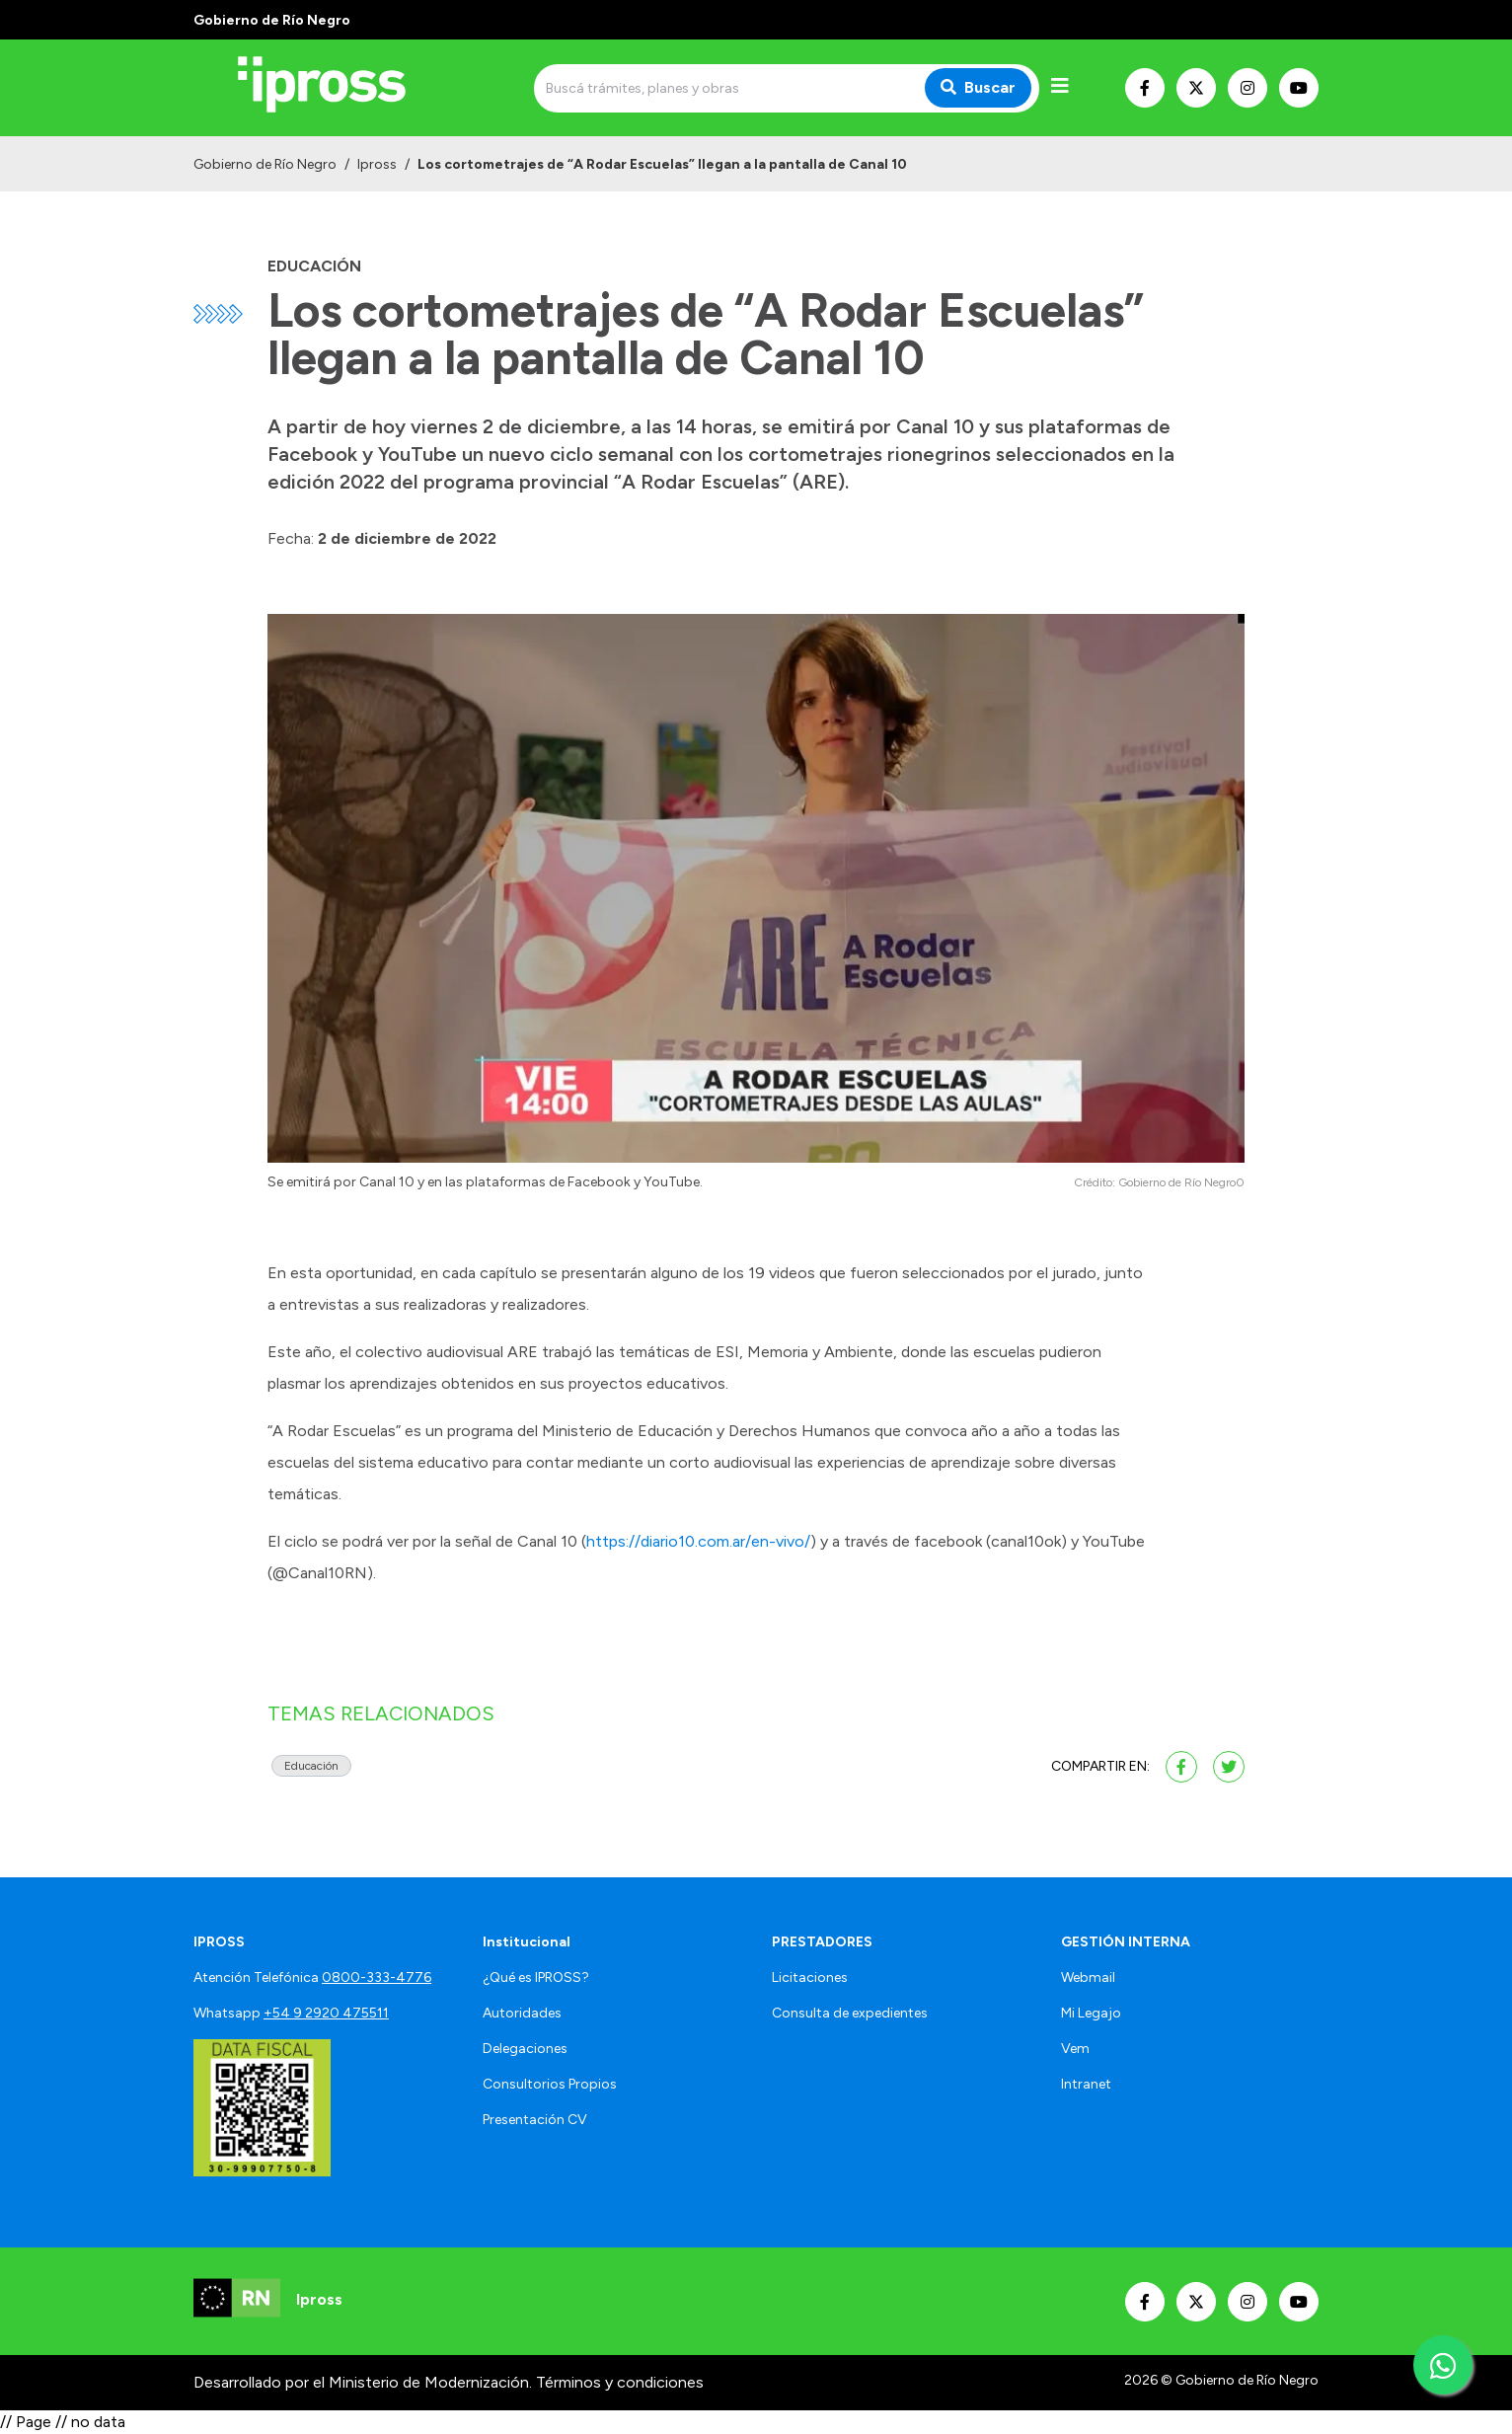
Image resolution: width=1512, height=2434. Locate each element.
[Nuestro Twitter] (1196, 88)
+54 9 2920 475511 (326, 2013)
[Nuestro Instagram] (1247, 88)
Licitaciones (810, 1977)
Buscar (978, 87)
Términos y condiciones (620, 2382)
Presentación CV (535, 2119)
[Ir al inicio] (335, 87)
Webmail (1088, 1977)
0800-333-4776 (376, 1977)
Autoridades (522, 2013)
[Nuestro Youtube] (1299, 88)
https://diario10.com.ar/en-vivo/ (698, 1541)
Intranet (1086, 2084)
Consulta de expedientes (850, 2013)
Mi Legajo (1091, 2013)
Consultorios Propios (550, 2084)
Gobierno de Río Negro (265, 164)
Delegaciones (525, 2048)
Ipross (377, 164)
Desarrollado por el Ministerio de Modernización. (362, 2382)
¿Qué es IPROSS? (536, 1977)
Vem (1075, 2048)
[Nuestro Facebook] (1145, 88)
